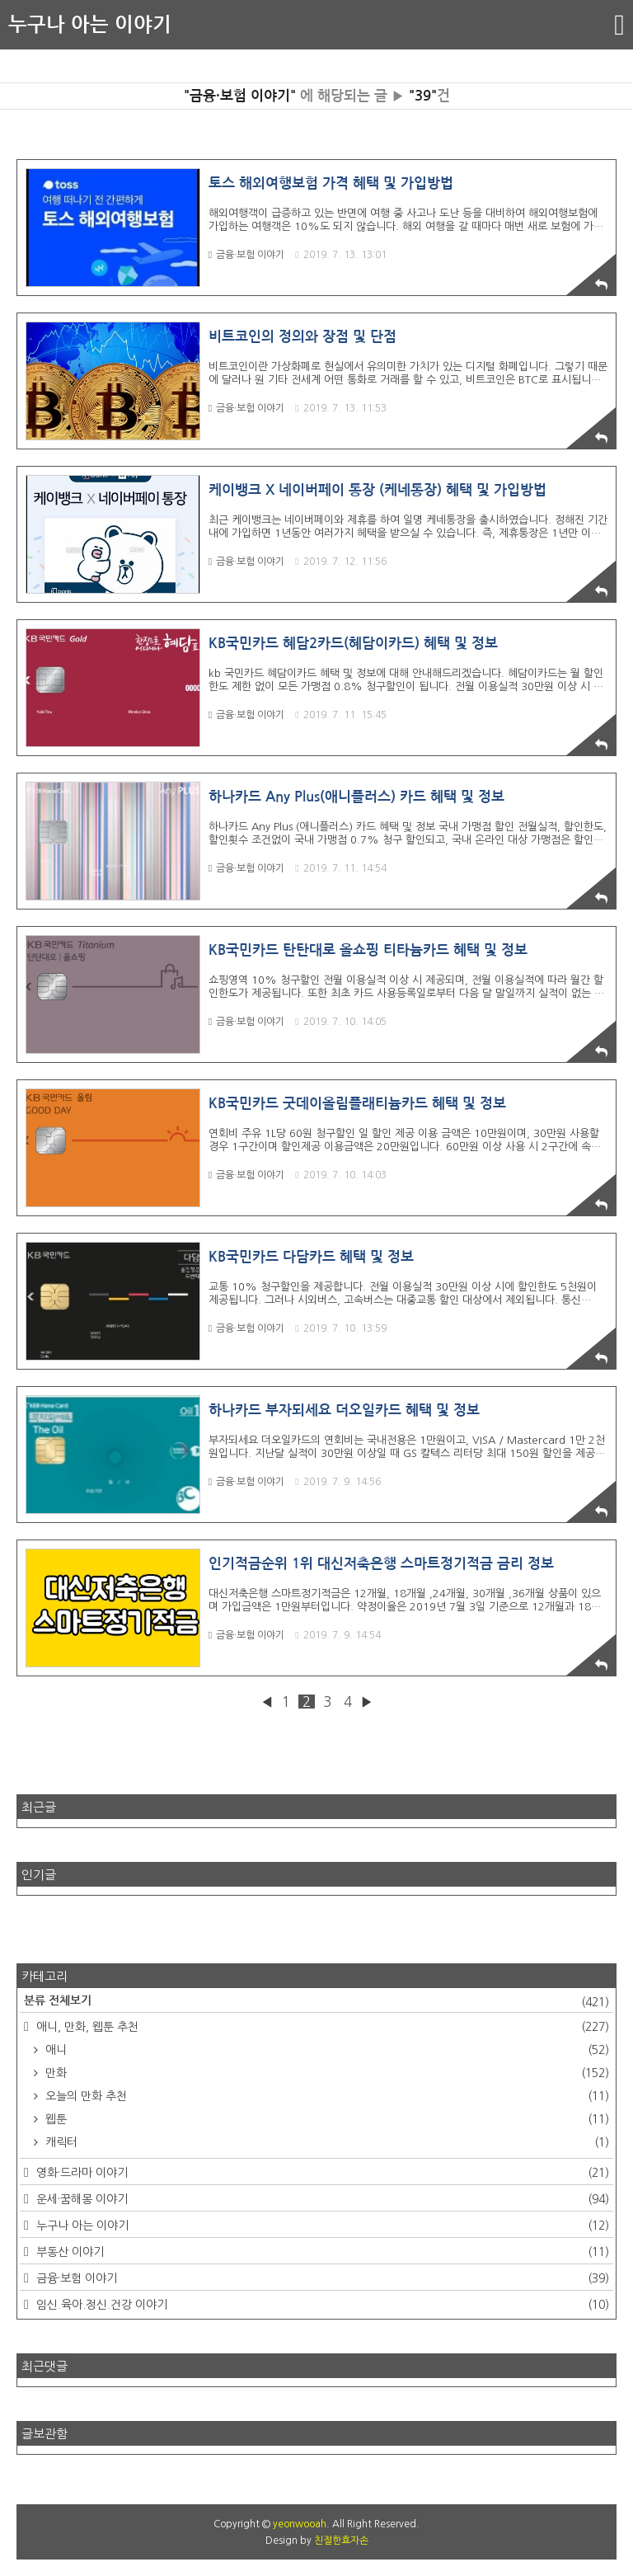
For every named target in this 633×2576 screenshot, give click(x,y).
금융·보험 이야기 (246, 255)
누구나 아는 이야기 (89, 25)
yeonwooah (299, 2524)
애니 (325, 2049)
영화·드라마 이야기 (321, 2172)
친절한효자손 (341, 2540)
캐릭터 (325, 2142)
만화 (325, 2073)
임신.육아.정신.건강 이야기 (321, 2304)
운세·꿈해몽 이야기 (321, 2199)
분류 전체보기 (316, 2002)
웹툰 (325, 2119)
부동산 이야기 (321, 2252)
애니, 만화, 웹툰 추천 (321, 2026)
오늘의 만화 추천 (325, 2096)
